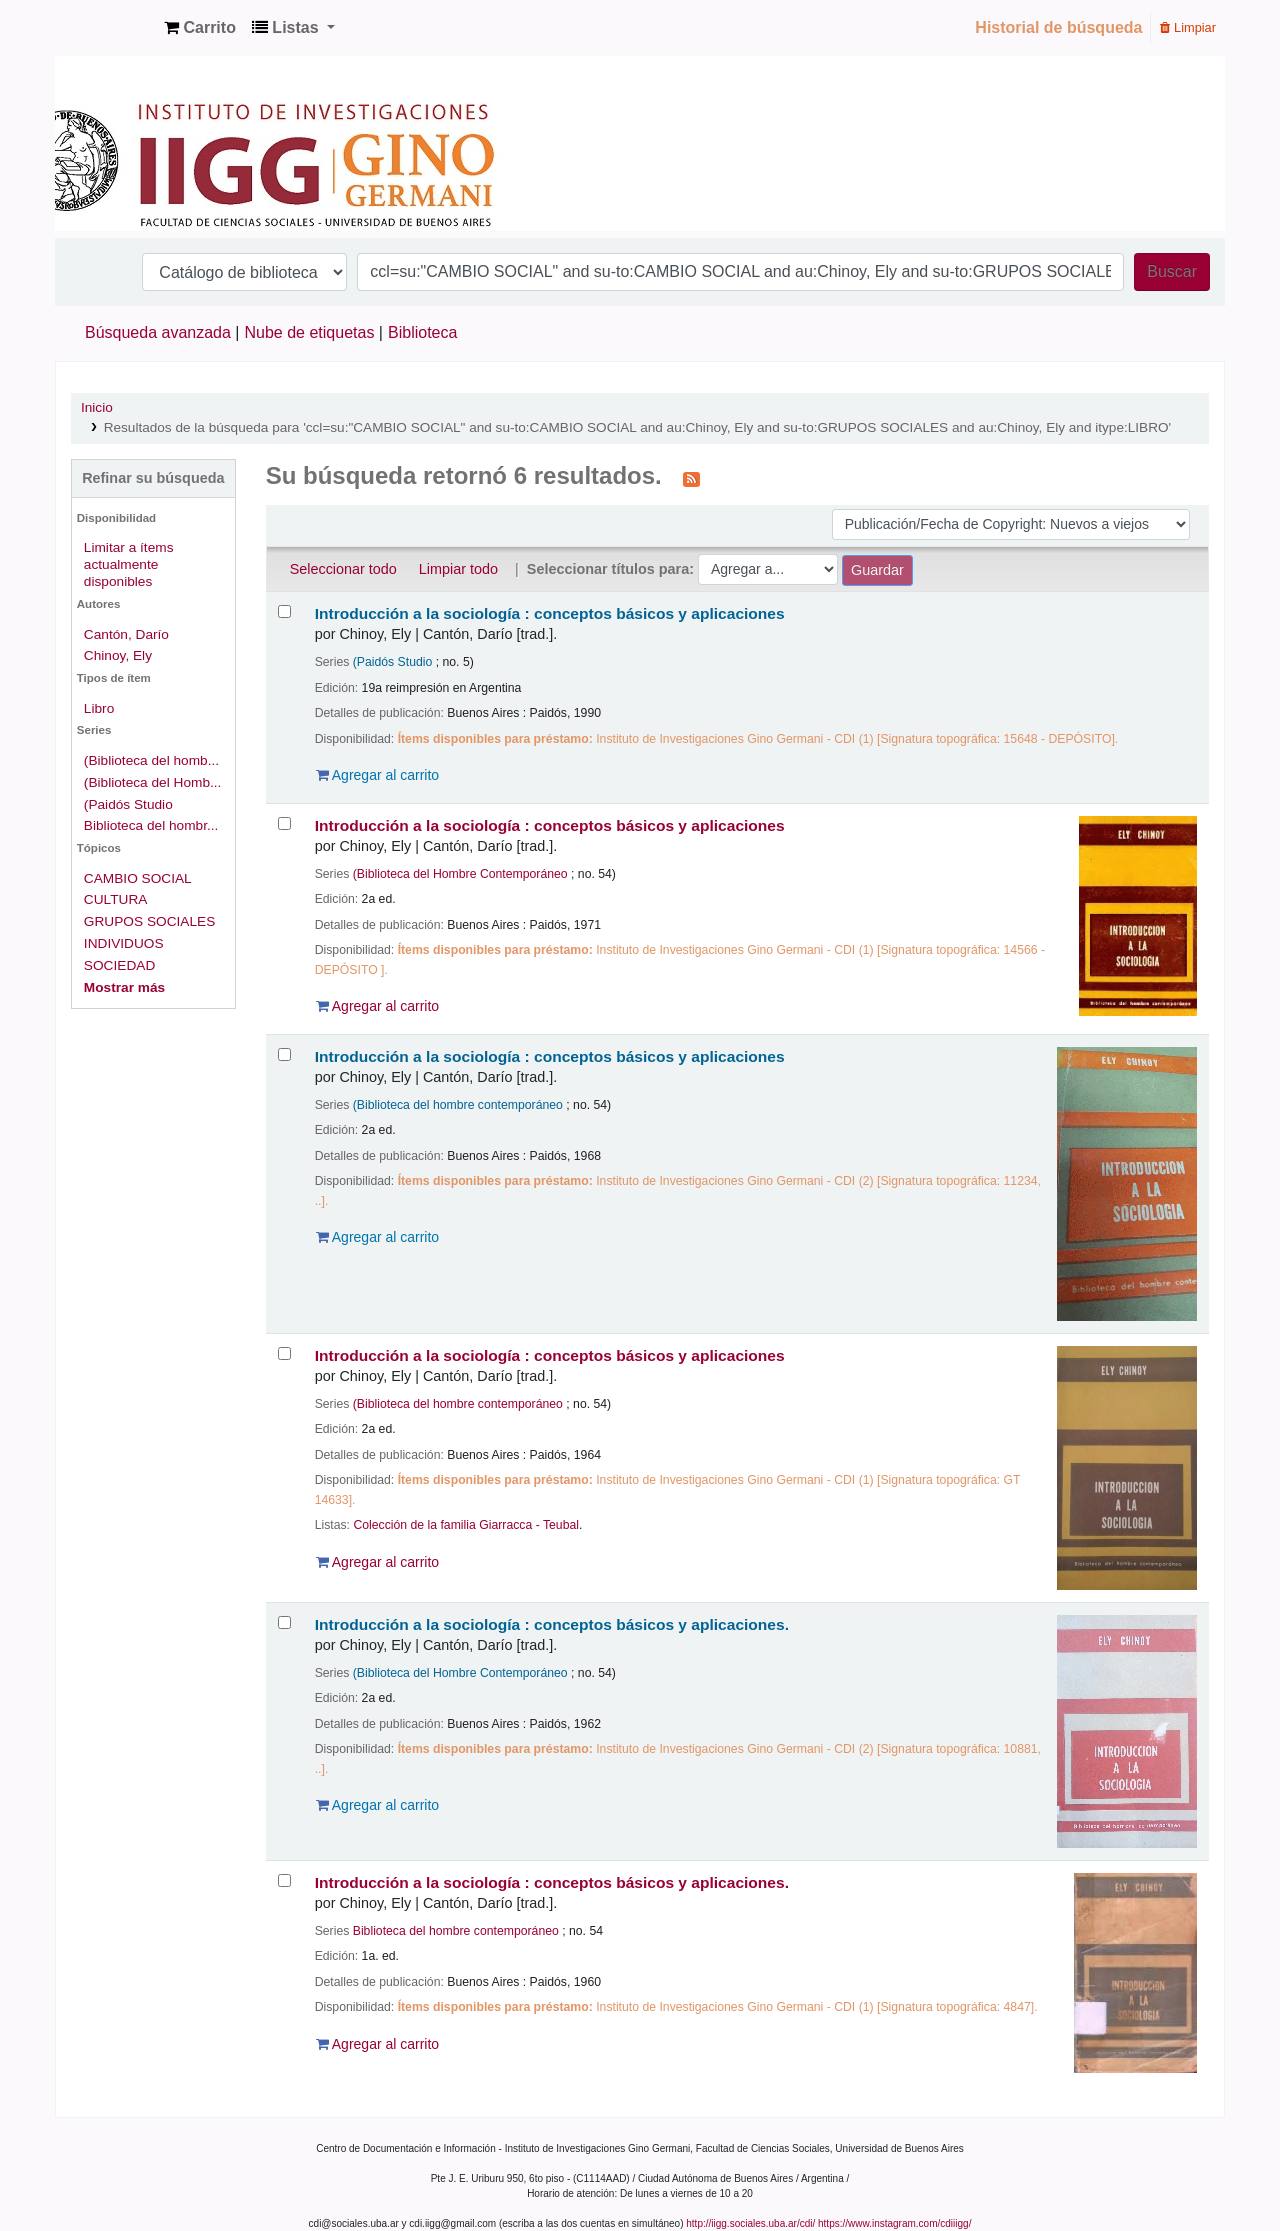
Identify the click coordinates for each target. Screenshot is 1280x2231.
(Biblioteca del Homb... (153, 782)
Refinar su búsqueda (153, 478)
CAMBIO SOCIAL (138, 878)
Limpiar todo (458, 569)
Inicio (97, 407)
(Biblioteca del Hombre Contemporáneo (460, 874)
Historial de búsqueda (1058, 27)
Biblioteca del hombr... (151, 825)
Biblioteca (422, 332)
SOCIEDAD (119, 965)
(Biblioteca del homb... (151, 760)
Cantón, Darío (126, 634)
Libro (99, 708)
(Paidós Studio (128, 804)
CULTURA (116, 899)
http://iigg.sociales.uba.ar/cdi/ (750, 2223)
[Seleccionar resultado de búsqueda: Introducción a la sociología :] (284, 611)
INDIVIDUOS (124, 943)
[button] (200, 28)
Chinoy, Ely (118, 655)
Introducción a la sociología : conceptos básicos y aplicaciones (550, 613)
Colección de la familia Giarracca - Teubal (466, 1525)
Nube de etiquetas (310, 332)
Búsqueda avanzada (158, 332)
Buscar (1172, 271)
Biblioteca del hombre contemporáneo (456, 1931)
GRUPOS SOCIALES (149, 921)
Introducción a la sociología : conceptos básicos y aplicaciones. (552, 1624)
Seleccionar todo (343, 569)
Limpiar (1188, 27)
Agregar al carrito (378, 775)
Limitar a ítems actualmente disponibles (129, 564)
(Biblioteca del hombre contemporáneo (458, 1105)
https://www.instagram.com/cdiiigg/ (894, 2223)
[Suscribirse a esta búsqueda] (691, 478)
